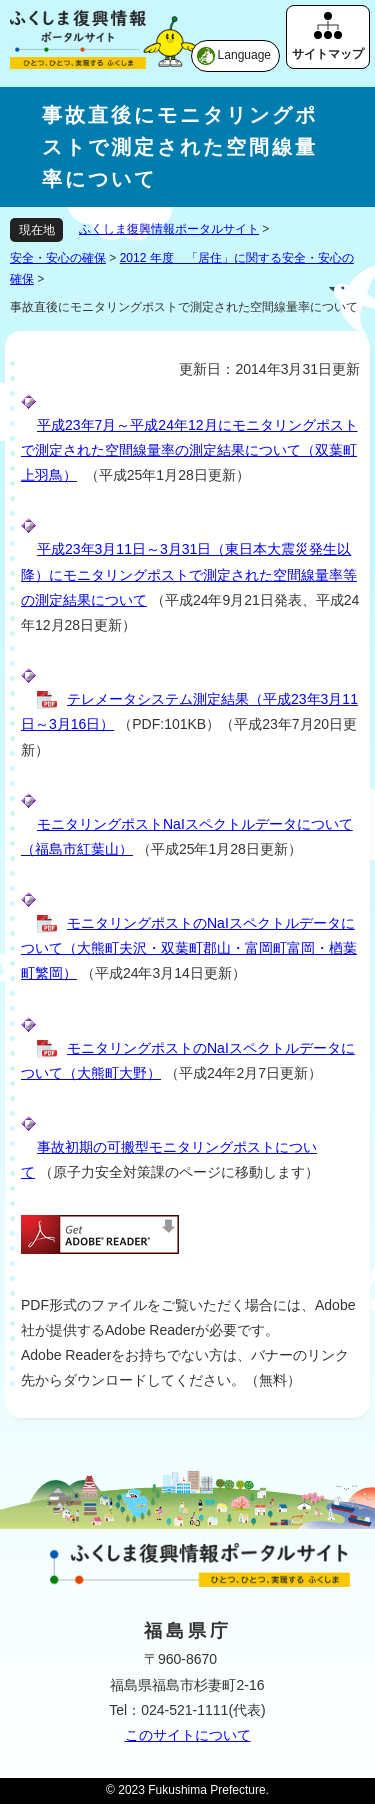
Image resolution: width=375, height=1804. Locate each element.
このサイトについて (188, 1735)
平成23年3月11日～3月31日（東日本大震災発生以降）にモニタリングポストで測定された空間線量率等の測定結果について (189, 574)
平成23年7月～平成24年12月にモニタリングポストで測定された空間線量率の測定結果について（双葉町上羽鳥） (189, 450)
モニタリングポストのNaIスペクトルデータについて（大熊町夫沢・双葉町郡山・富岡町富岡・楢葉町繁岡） (189, 948)
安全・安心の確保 (58, 258)
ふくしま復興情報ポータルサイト (169, 229)
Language (244, 55)
